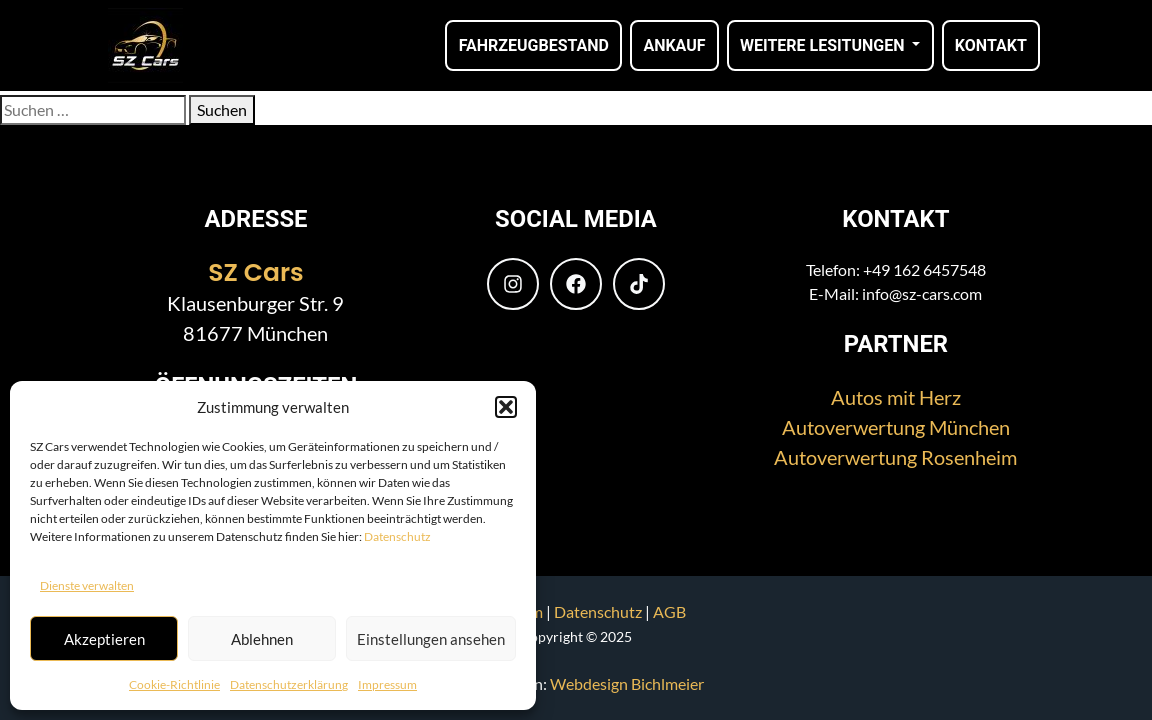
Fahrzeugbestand (534, 45)
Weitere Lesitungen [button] (824, 45)
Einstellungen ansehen (431, 639)
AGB (669, 611)
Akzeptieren (104, 639)
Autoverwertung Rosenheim (895, 457)
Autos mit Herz (896, 397)
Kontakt (991, 45)
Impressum (387, 684)
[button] (506, 407)
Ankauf (674, 45)
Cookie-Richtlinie (174, 684)
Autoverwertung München (896, 427)
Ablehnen (262, 639)
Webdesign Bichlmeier (627, 683)
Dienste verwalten (87, 585)
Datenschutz (397, 536)
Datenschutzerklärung (289, 684)
